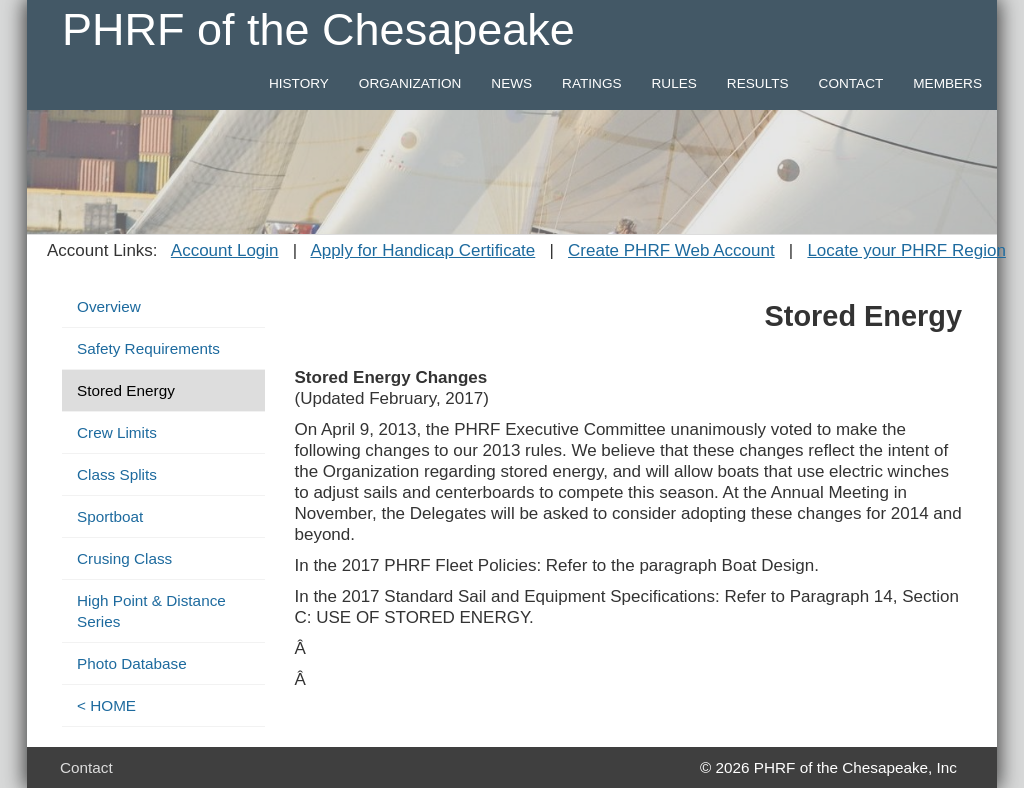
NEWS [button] (511, 83)
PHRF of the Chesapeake (318, 30)
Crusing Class (124, 558)
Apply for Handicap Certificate (422, 250)
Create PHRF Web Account (671, 250)
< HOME (106, 705)
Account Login (225, 250)
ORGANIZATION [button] (410, 83)
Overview (109, 306)
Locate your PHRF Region (906, 250)
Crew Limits (117, 432)
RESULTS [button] (758, 83)
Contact (86, 767)
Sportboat (110, 516)
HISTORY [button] (299, 83)
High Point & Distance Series (151, 611)
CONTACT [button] (851, 83)
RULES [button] (674, 83)
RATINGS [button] (591, 83)
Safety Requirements (148, 348)
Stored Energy (126, 390)
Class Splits (117, 474)
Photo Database (132, 663)
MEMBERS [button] (947, 83)
